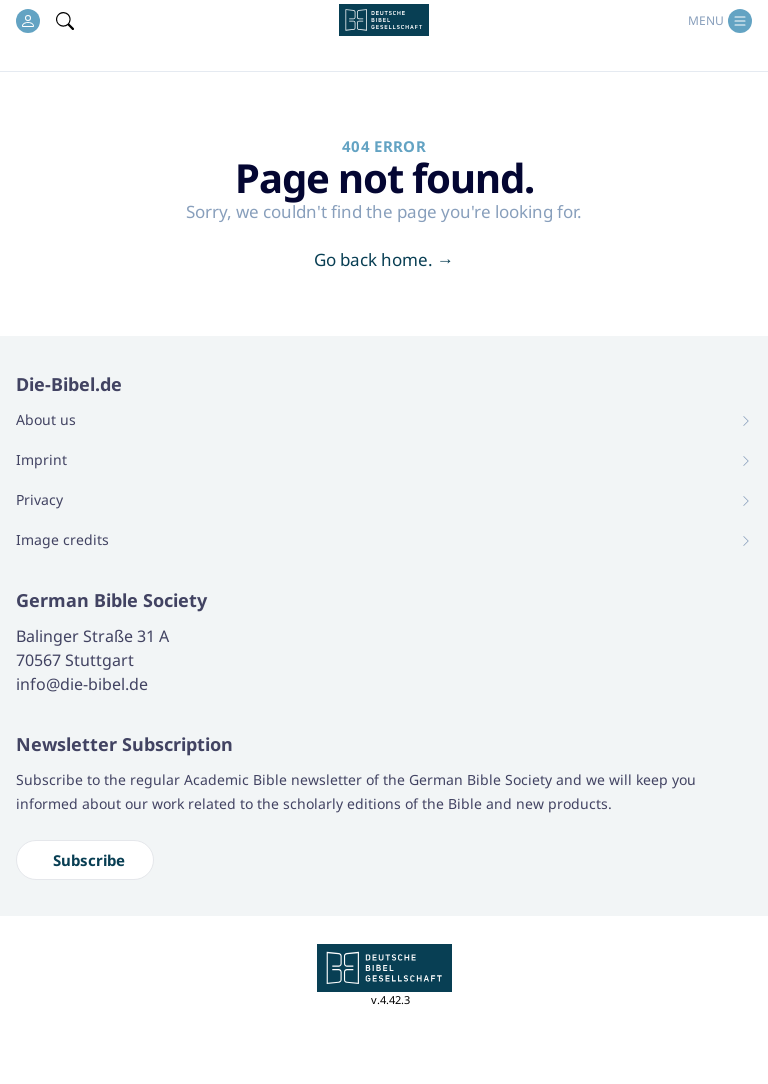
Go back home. (384, 259)
